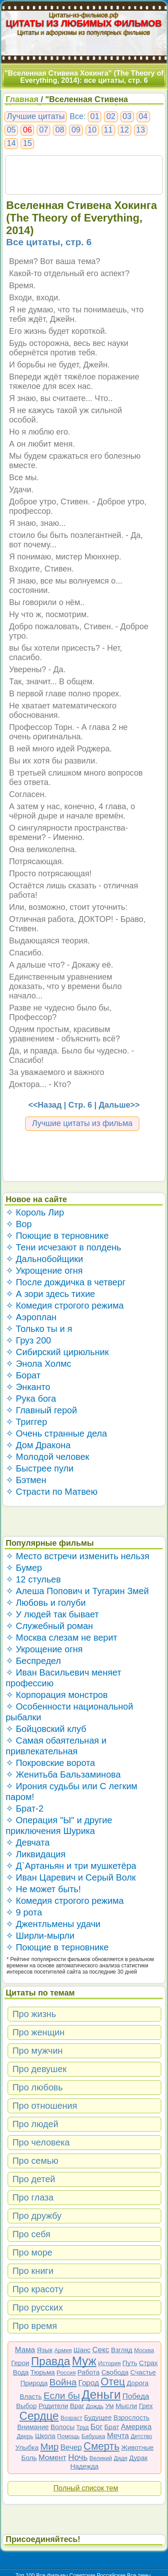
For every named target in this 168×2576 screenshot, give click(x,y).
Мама (25, 2350)
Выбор (26, 2406)
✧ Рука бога (31, 1398)
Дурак (138, 2457)
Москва (144, 2350)
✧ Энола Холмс (38, 1364)
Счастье (143, 2372)
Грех (146, 2406)
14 (11, 143)
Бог (96, 2426)
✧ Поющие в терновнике (57, 1236)
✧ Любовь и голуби (46, 1603)
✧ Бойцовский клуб (46, 1729)
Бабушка (93, 2436)
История (109, 2363)
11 (108, 129)
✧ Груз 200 (28, 1340)
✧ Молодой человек (47, 1457)
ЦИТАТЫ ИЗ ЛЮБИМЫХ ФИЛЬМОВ (84, 23)
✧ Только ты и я (39, 1329)
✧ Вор (19, 1224)
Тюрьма (42, 2372)
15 (27, 143)
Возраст (71, 2417)
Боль (29, 2457)
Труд (82, 2427)
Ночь (78, 2457)
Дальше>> (119, 1104)
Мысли (126, 2406)
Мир (49, 2446)
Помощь (68, 2436)
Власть (31, 2396)
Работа (89, 2372)
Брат (111, 2427)
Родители (53, 2406)
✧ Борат (23, 1375)
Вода (21, 2372)
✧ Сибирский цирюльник (57, 1352)
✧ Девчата (28, 1842)
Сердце (39, 2416)
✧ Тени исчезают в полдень (63, 1247)
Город (88, 2383)
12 (124, 129)
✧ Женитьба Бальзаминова (63, 1774)
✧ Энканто (28, 1387)
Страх (148, 2363)
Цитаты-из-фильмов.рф (84, 14)
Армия (63, 2350)
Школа (45, 2436)
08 (59, 129)
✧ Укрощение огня (44, 1270)
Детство (141, 2436)
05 (11, 129)
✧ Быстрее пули (39, 1468)
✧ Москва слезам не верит (61, 1637)
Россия (66, 2372)
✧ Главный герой (41, 1410)
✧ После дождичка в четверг (66, 1282)
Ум (109, 2406)
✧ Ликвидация (36, 1854)
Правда (50, 2361)
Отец (113, 2382)
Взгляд (122, 2350)
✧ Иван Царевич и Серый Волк (71, 1877)
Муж (84, 2361)
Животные (137, 2447)
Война (63, 2382)
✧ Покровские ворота (50, 1763)
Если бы (61, 2395)
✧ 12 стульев (33, 1579)
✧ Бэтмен (26, 1480)
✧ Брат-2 (24, 1808)
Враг (77, 2406)
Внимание (33, 2427)
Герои (20, 2363)
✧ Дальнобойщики (44, 1259)
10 (92, 129)
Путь (129, 2363)
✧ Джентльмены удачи (53, 1924)
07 (43, 129)
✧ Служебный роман (49, 1626)
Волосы (63, 2427)
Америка (136, 2426)
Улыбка (27, 2447)
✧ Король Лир (35, 1212)
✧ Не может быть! (43, 1889)
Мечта (118, 2435)
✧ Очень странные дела (56, 1433)
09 (75, 129)
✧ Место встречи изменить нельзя (78, 1556)
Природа (33, 2383)
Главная (22, 99)
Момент (52, 2457)
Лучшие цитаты (36, 116)
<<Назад (44, 1104)
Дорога (138, 2383)
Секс (100, 2350)
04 (143, 116)
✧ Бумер (24, 1568)
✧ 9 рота (24, 1912)
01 (94, 116)
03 (127, 116)
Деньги (101, 2394)
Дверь (25, 2436)
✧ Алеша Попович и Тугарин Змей (77, 1591)
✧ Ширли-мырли (40, 1936)
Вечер (71, 2447)
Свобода (115, 2372)
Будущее (98, 2417)
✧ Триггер (26, 1422)
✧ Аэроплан (31, 1317)
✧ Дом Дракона (38, 1445)
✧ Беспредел (33, 1661)
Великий (101, 2458)
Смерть (102, 2446)
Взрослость (131, 2417)
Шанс (81, 2350)
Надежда (84, 2466)
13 (140, 129)
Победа (135, 2396)
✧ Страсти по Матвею (52, 1492)
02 (110, 116)
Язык (44, 2350)
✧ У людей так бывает (52, 1614)
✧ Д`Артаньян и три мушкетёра (71, 1866)
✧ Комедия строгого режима (65, 1305)
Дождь (94, 2406)
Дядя (120, 2458)
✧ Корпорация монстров (57, 1695)
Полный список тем (85, 2488)
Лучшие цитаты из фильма (82, 1123)
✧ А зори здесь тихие (50, 1294)
